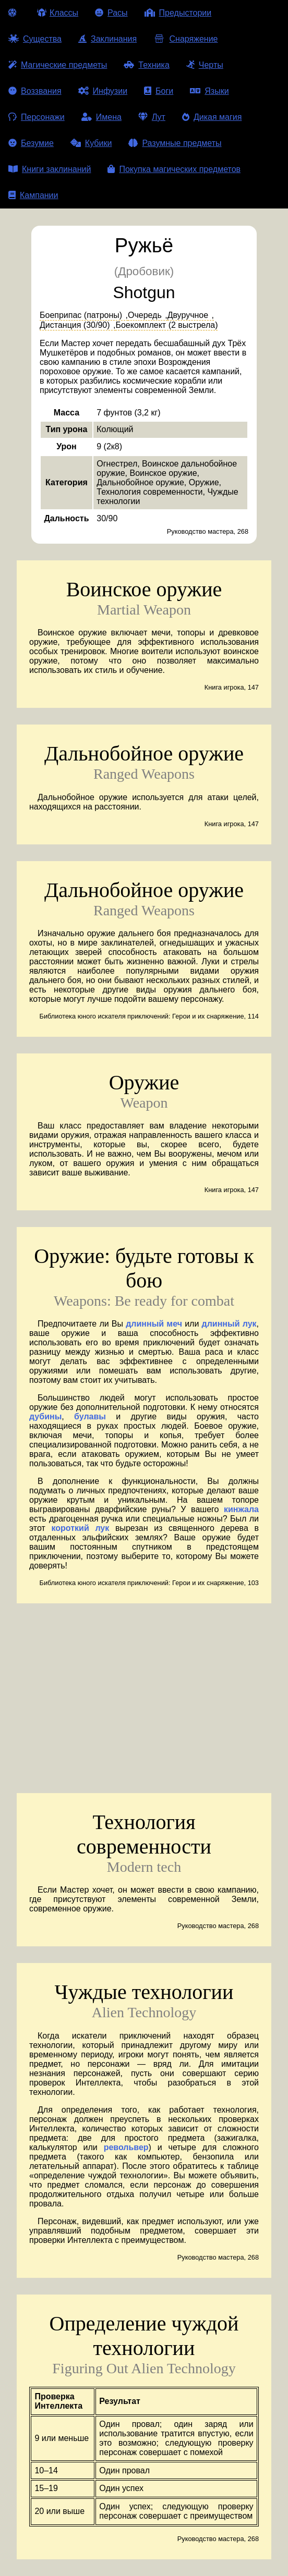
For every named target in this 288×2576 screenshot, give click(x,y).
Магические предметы (57, 64)
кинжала (241, 1509)
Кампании (33, 195)
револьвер (126, 2147)
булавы (90, 1416)
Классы (57, 12)
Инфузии (103, 91)
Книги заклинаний (49, 169)
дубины (45, 1416)
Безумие (31, 143)
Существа (35, 38)
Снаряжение (185, 38)
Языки (209, 91)
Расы (111, 12)
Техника (146, 64)
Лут (151, 117)
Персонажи (36, 117)
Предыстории (178, 12)
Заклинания (107, 38)
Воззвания (35, 91)
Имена (101, 117)
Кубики (91, 143)
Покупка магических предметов (174, 169)
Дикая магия (212, 117)
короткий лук (81, 1528)
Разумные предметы (174, 143)
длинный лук (229, 1323)
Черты (204, 64)
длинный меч (154, 1323)
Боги (158, 91)
